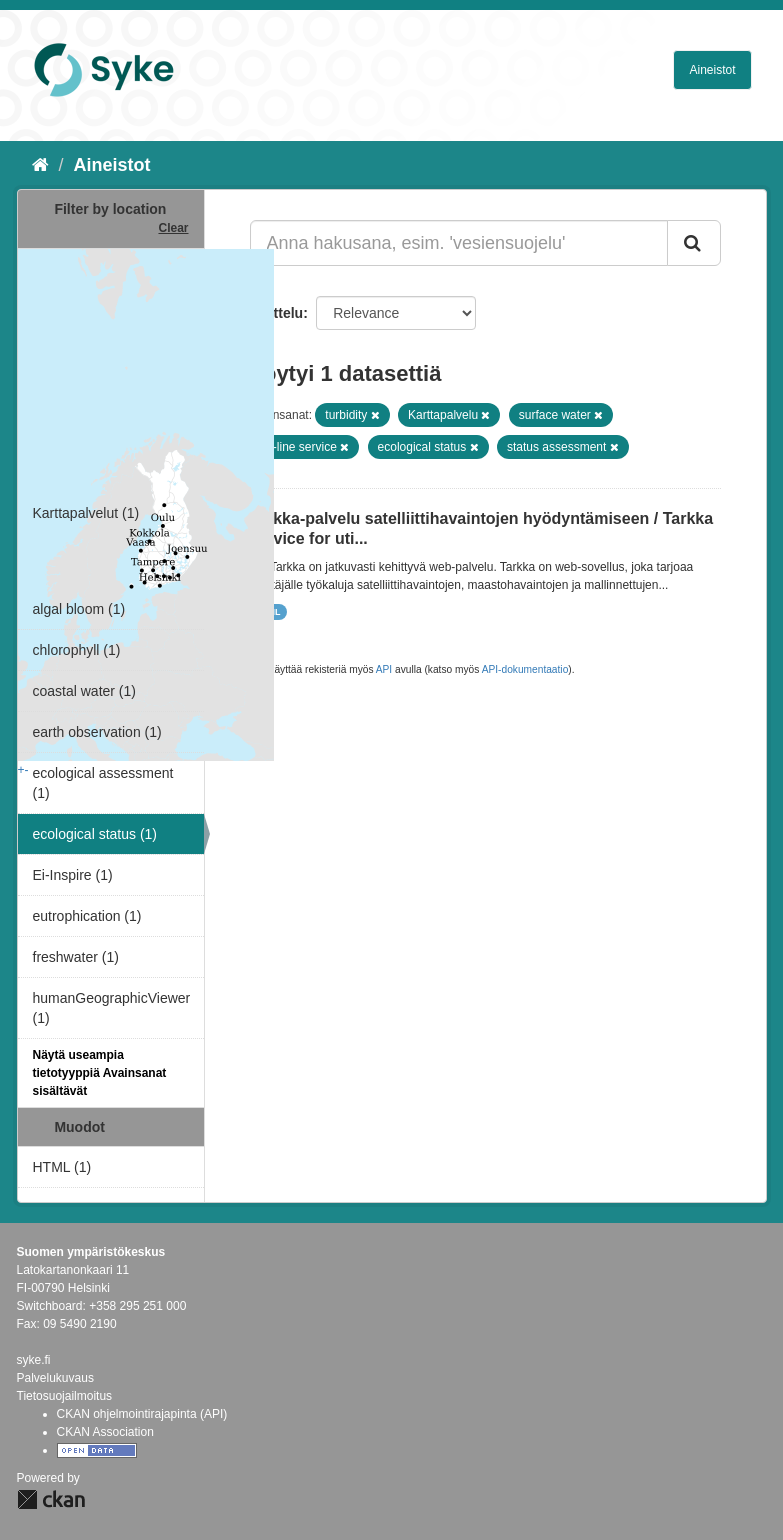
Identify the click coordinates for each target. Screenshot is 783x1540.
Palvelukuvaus (55, 1378)
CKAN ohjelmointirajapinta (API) (142, 1414)
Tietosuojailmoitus (65, 1396)
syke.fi (34, 1360)
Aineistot (712, 70)
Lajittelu (277, 313)
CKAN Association (105, 1432)
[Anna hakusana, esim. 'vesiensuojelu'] (459, 243)
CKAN (51, 1499)
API (384, 669)
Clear (173, 228)
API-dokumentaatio (525, 669)
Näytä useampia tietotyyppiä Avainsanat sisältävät (100, 1073)
